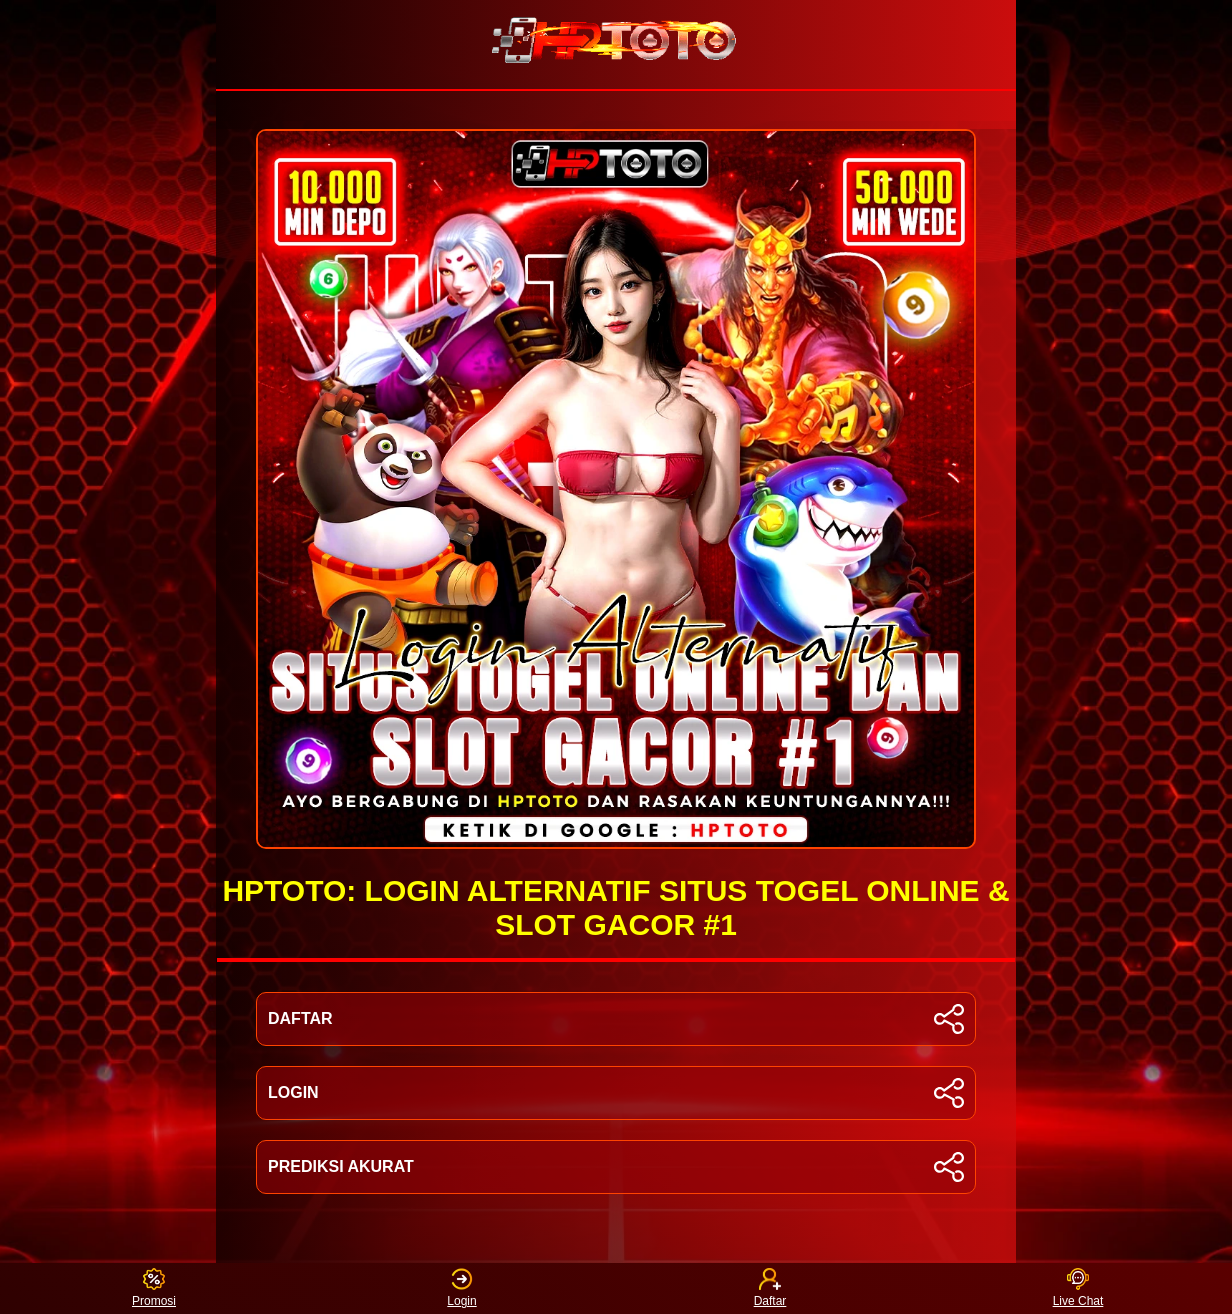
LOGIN (616, 1093)
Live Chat (1078, 1288)
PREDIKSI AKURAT (616, 1167)
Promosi (154, 1288)
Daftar (770, 1288)
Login (461, 1288)
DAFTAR (616, 1019)
